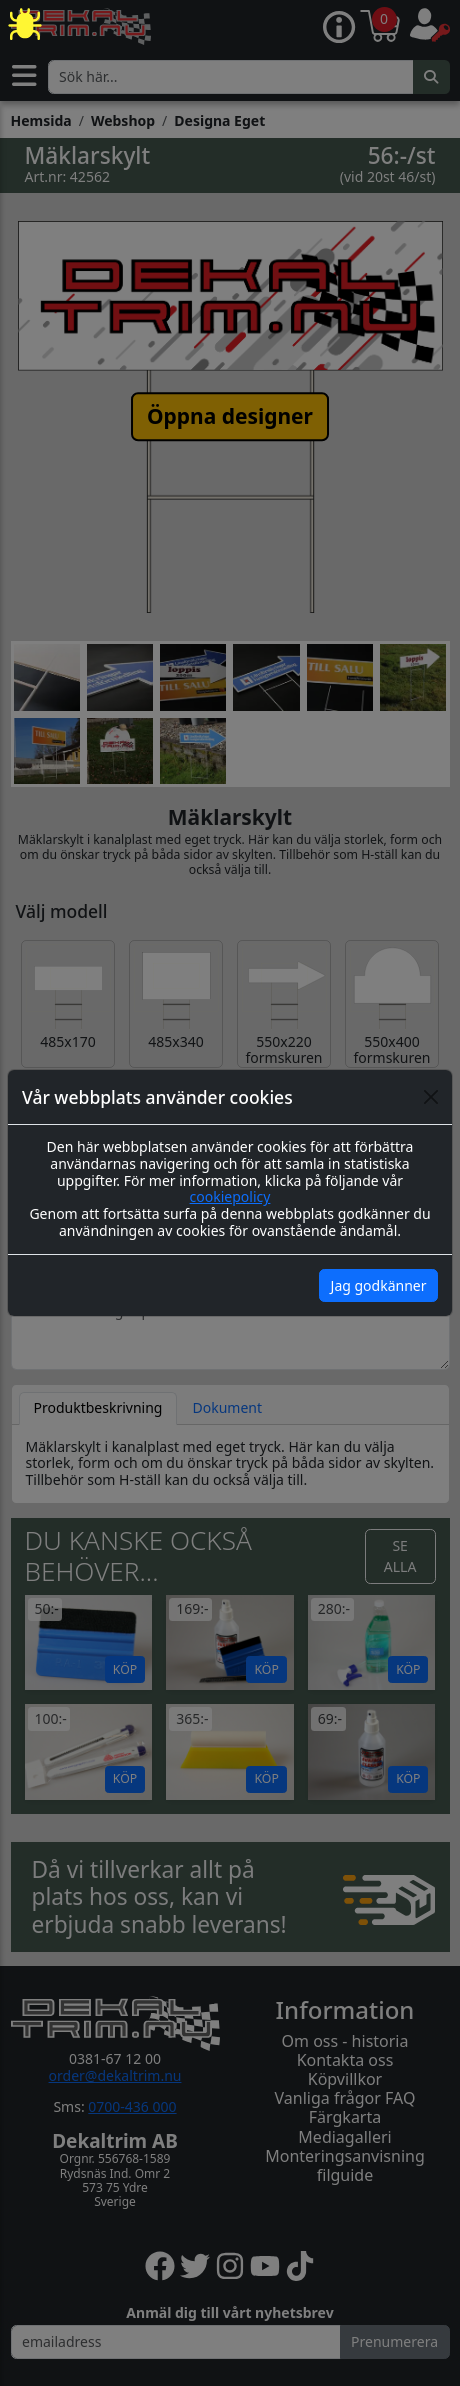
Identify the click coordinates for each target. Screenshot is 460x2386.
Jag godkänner (379, 1285)
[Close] (431, 1097)
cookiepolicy (230, 1196)
